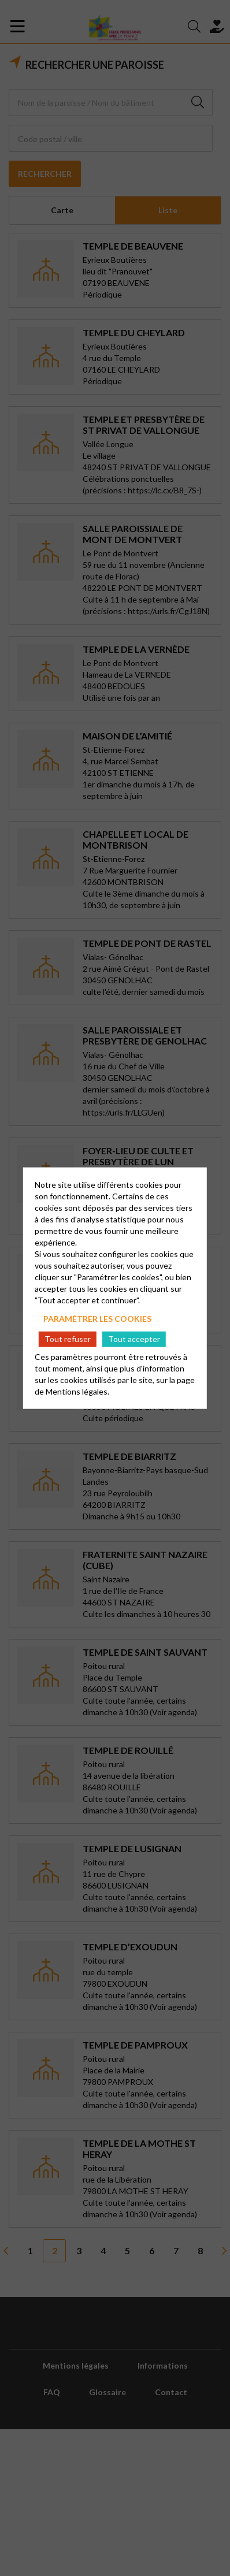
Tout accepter (134, 1339)
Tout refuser (67, 1339)
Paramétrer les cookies (97, 1318)
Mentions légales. (77, 1391)
